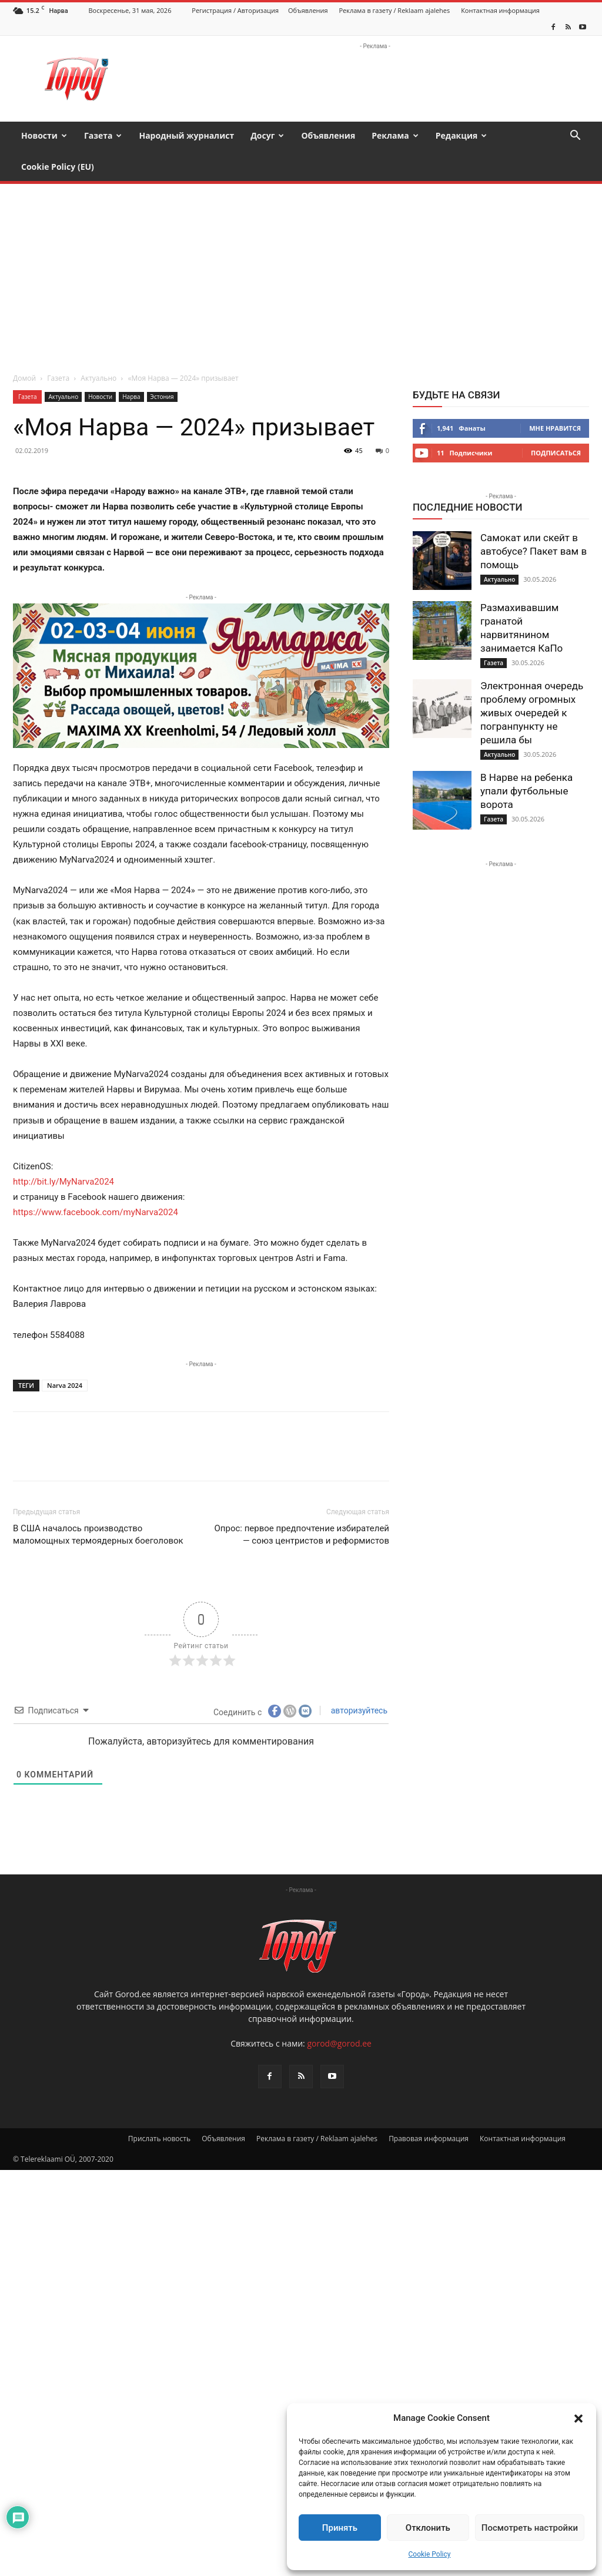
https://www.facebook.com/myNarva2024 (95, 1181)
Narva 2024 (64, 1354)
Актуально (98, 347)
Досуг (267, 135)
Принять (339, 2528)
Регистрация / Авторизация (235, 10)
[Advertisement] (301, 241)
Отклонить (428, 2528)
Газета (103, 135)
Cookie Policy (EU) (57, 166)
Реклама (395, 135)
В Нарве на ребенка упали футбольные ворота (526, 759)
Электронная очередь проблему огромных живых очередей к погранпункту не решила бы (531, 682)
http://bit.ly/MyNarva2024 (63, 1150)
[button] (578, 2418)
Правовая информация (429, 2107)
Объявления (308, 10)
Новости (44, 135)
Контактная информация (500, 10)
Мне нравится (555, 397)
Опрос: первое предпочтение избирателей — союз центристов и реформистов (302, 1503)
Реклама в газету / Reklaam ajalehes (394, 10)
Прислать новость (159, 2107)
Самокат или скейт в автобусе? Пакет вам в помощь (533, 520)
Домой (24, 347)
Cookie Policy (430, 2554)
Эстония (162, 365)
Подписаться (556, 421)
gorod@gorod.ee (339, 2012)
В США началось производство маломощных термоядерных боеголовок (98, 1503)
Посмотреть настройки (529, 2528)
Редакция (461, 135)
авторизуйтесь (358, 1679)
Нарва (131, 365)
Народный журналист (186, 135)
